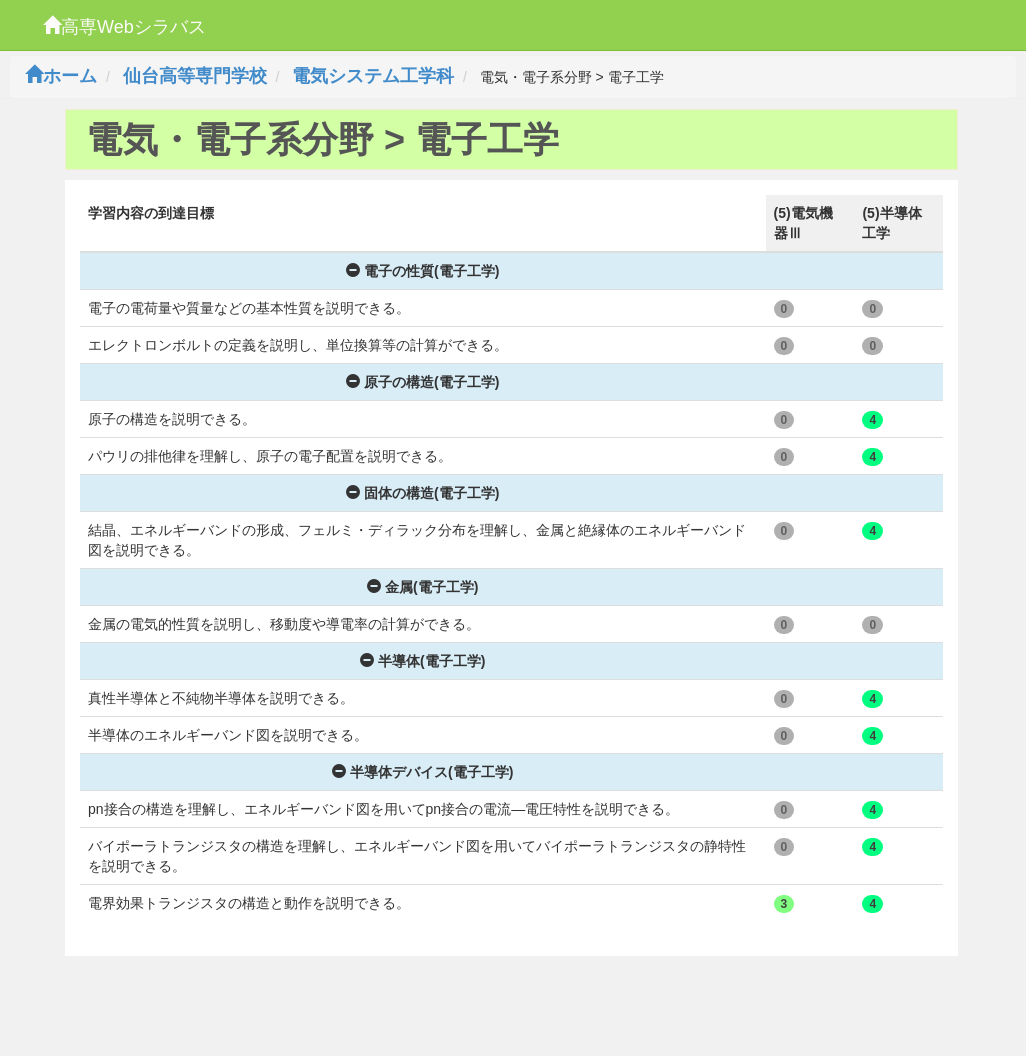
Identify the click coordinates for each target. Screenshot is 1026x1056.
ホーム (61, 76)
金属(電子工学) (422, 587)
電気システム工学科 (373, 76)
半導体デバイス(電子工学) (422, 772)
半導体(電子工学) (422, 661)
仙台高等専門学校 (195, 76)
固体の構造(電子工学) (422, 493)
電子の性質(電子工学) (422, 271)
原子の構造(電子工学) (422, 382)
